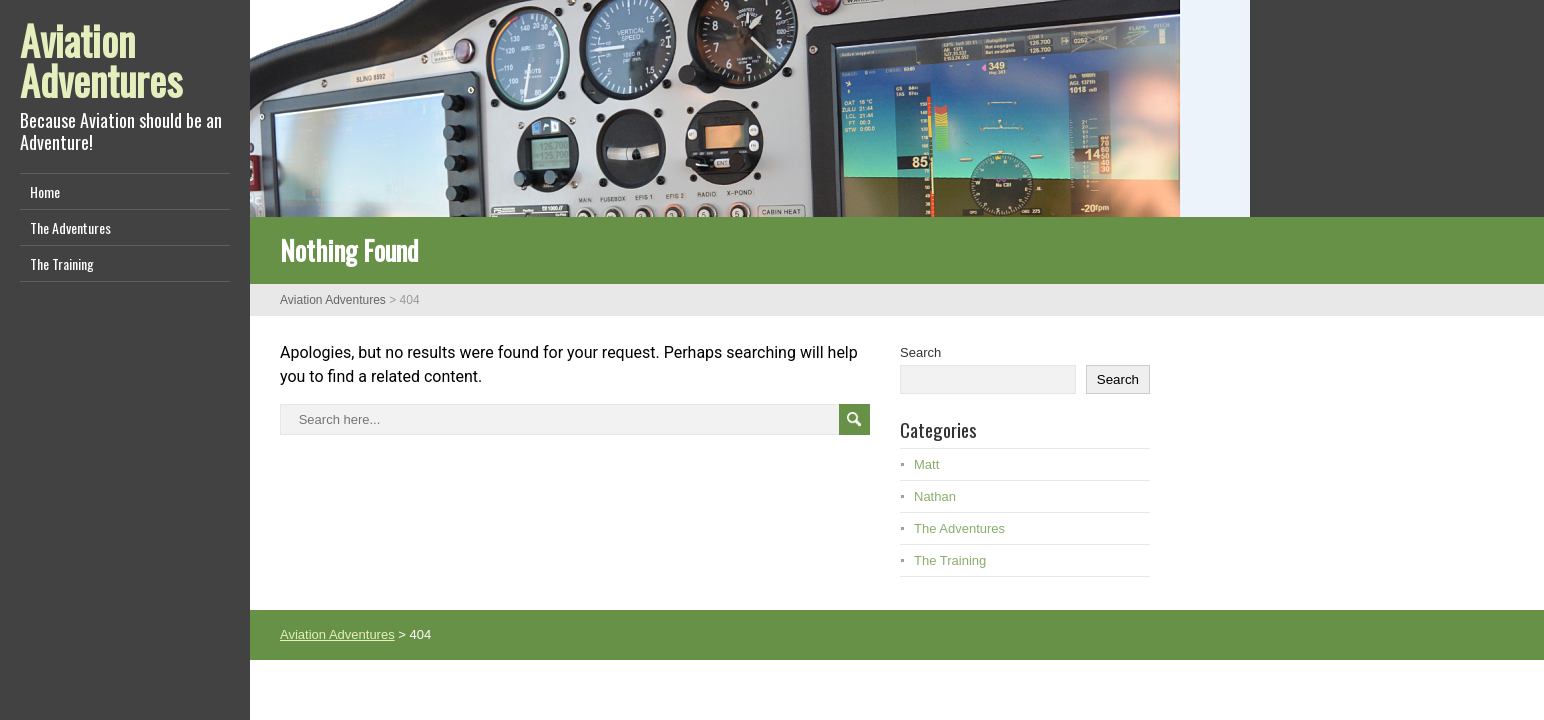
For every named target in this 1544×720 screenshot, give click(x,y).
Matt (926, 464)
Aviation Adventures (101, 60)
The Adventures (70, 227)
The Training (62, 263)
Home (45, 191)
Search (920, 352)
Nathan (935, 496)
